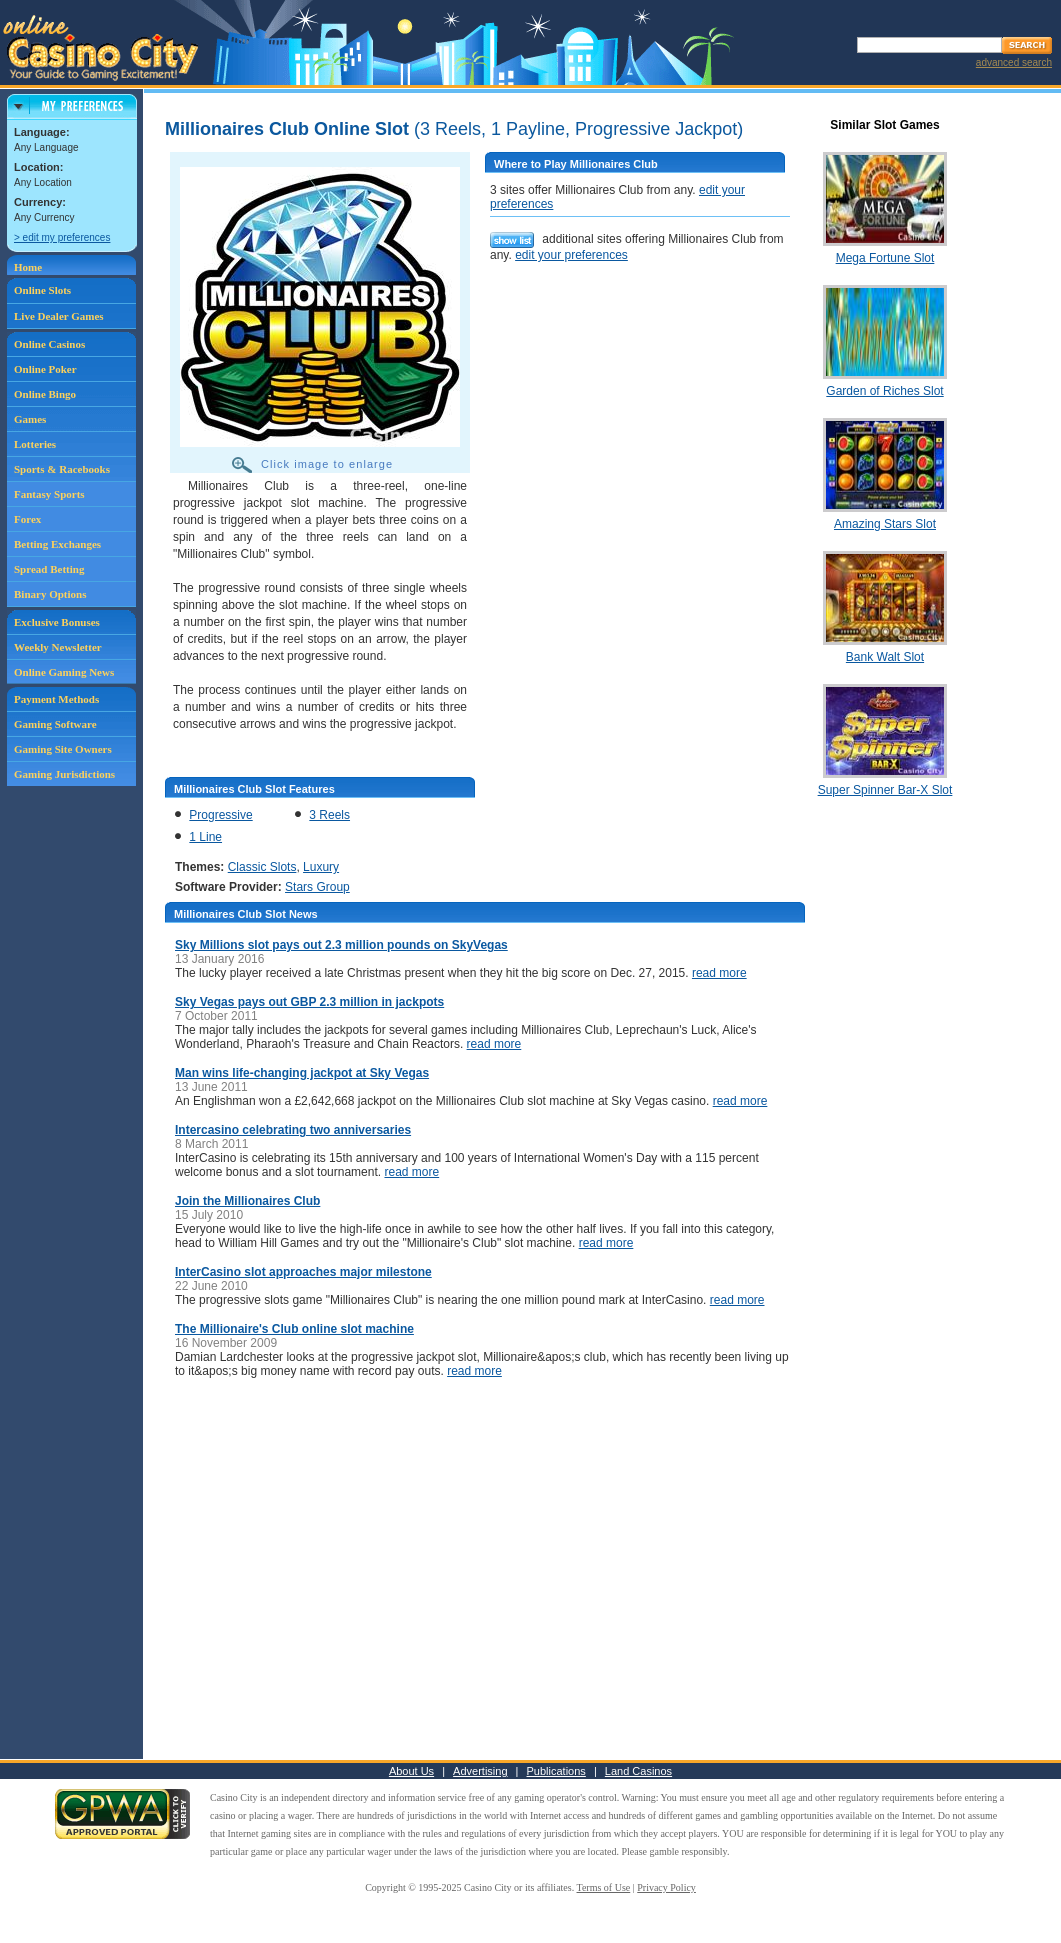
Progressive (220, 815)
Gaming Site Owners (63, 749)
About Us (411, 1771)
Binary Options (50, 594)
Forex (27, 519)
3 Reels (329, 815)
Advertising (480, 1771)
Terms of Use (604, 1887)
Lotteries (35, 444)
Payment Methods (56, 699)
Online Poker (45, 369)
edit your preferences (571, 255)
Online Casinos (49, 344)
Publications (556, 1771)
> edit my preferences (62, 237)
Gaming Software (55, 724)
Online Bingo (45, 394)
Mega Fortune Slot (885, 258)
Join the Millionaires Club (247, 1201)
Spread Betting (49, 569)
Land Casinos (638, 1771)
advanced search (1014, 62)
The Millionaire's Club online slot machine (294, 1329)
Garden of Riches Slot (884, 391)
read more (719, 973)
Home (28, 267)
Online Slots (42, 290)
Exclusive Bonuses (57, 622)
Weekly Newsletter (58, 647)
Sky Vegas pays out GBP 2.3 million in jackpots (309, 1002)
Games (30, 419)
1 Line (205, 837)
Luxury (321, 867)
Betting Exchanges (57, 544)
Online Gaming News (64, 672)
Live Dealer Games (59, 316)
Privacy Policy (666, 1887)
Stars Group (317, 887)
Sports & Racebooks (62, 469)
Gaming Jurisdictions (64, 774)
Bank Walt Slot (885, 657)
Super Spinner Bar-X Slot (885, 790)
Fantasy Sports (49, 494)
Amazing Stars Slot (885, 524)
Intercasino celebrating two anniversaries (293, 1130)
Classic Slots (262, 867)
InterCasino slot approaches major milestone (303, 1272)
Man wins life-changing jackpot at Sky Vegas (302, 1073)
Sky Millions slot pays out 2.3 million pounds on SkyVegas (341, 945)
